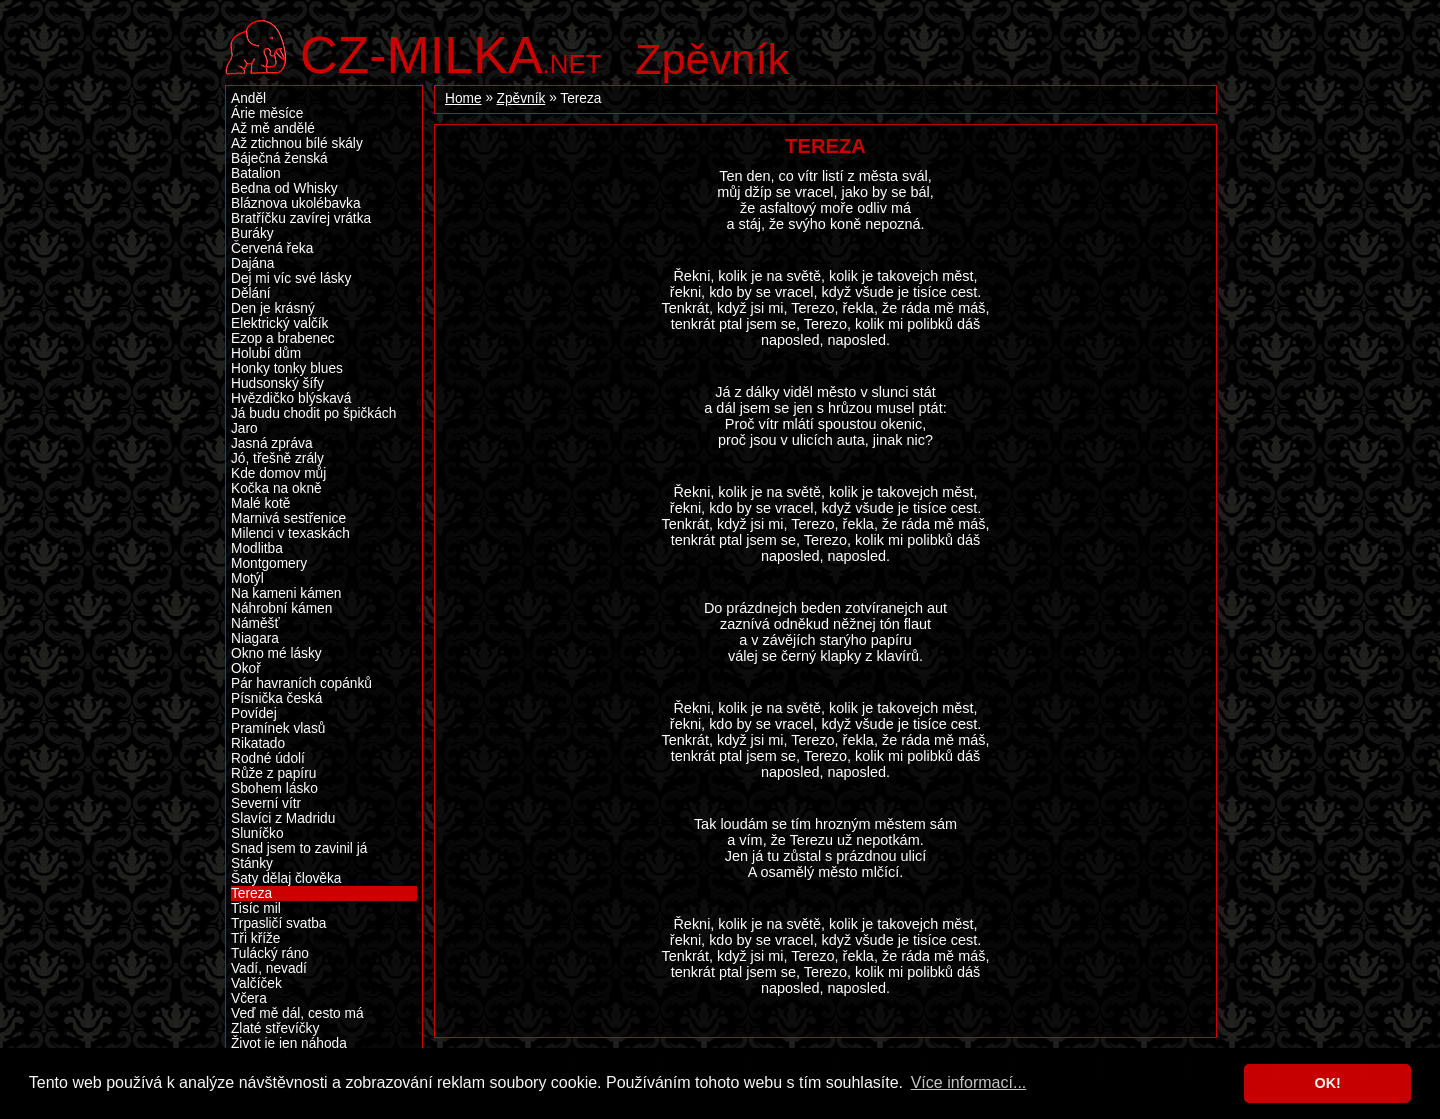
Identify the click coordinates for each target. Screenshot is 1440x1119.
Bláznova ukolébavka (296, 203)
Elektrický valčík (279, 323)
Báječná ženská (279, 158)
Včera (249, 998)
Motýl (247, 578)
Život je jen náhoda (289, 1043)
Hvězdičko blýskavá (291, 398)
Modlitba (257, 548)
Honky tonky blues (287, 368)
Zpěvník (712, 59)
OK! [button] (1327, 1083)
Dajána (252, 263)
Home (463, 98)
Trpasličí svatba (278, 923)
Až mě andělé (273, 128)
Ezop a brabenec (283, 338)
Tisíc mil (256, 908)
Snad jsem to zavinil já (299, 848)
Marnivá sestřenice (288, 518)
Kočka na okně (276, 488)
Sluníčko (257, 833)
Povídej (254, 713)
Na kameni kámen (286, 593)
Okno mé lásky (276, 653)
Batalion (256, 173)
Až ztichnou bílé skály (297, 143)
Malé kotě (260, 503)
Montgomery (269, 563)
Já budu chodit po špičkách (313, 413)
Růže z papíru (273, 773)
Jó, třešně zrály (277, 458)
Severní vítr (266, 803)
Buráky (252, 233)
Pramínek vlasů (278, 728)
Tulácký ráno (270, 953)
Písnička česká (276, 698)
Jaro (244, 428)
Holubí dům (266, 353)
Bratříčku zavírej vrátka (301, 218)
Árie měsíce (267, 113)
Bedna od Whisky (284, 188)
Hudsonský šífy (277, 383)
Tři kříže (255, 938)
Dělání (251, 293)
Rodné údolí (268, 758)
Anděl (248, 98)
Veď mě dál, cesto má (297, 1013)
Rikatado (258, 743)
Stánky (252, 863)
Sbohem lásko (274, 788)
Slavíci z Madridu (283, 818)
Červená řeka (272, 248)
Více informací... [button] (969, 1082)
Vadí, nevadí (269, 968)
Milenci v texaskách (290, 533)
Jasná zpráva (272, 443)
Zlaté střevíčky (275, 1028)
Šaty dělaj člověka (286, 878)
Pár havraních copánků (301, 683)
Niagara (255, 638)
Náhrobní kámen (281, 608)
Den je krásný (273, 308)
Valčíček (256, 983)
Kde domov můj (278, 473)
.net (451, 52)
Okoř (246, 668)
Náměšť (255, 623)
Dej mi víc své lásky (291, 278)
